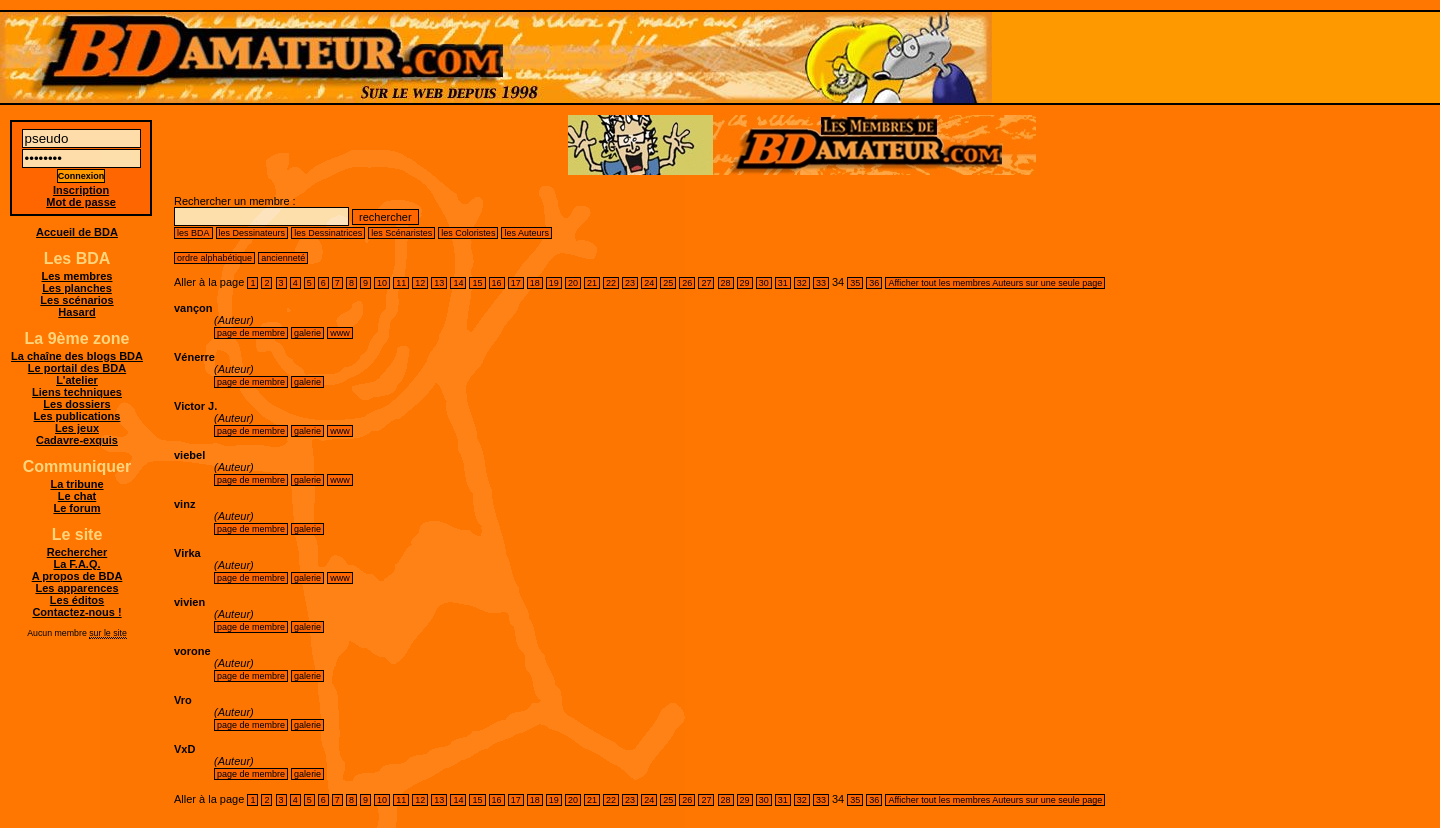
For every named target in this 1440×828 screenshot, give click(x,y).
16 (497, 283)
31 (783, 283)
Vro (183, 700)
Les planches (77, 288)
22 (611, 283)
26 (687, 283)
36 (874, 283)
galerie (307, 333)
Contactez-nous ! (76, 612)
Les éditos (77, 600)
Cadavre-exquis (77, 440)
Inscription (81, 190)
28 (726, 283)
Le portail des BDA (77, 368)
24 (649, 283)
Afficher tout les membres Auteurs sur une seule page (995, 283)
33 (821, 283)
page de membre (251, 333)
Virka (187, 553)
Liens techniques (77, 392)
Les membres (77, 276)
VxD (184, 749)
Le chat (77, 496)
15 (477, 283)
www (340, 333)
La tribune (76, 484)
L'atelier (77, 380)
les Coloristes (468, 233)
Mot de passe (81, 202)
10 (382, 283)
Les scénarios (76, 300)
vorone (192, 651)
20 (573, 283)
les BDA (193, 233)
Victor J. (195, 406)
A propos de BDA (77, 576)
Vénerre (194, 357)
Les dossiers (76, 404)
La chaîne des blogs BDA (77, 356)
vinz (184, 504)
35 (855, 283)
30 (764, 283)
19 (554, 283)
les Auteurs (526, 233)
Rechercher (77, 552)
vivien (189, 602)
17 (516, 283)
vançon (193, 308)
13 (439, 283)
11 (401, 283)
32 (802, 283)
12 (420, 283)
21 (592, 283)
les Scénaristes (401, 233)
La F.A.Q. (76, 564)
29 (745, 283)
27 (706, 283)
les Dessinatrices (328, 233)
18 (535, 283)
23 (630, 283)
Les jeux (77, 428)
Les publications (77, 416)
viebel (189, 455)
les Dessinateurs (252, 233)
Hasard (76, 312)
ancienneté (283, 258)
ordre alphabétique (214, 258)
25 (668, 283)
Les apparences (76, 588)
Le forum (76, 508)
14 (458, 283)
